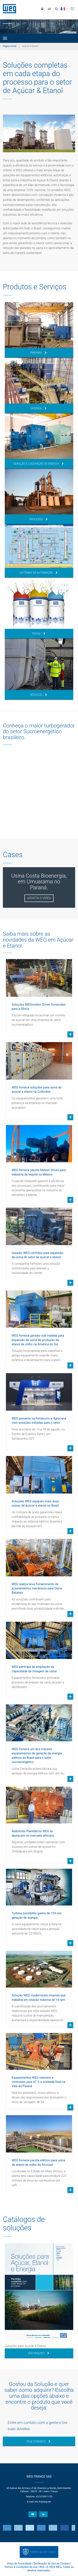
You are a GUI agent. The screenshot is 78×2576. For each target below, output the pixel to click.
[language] (64, 8)
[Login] (42, 8)
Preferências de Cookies (42, 2551)
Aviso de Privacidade (19, 2563)
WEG (8, 8)
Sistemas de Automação (38, 572)
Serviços (38, 694)
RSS (42, 2567)
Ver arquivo (38, 2353)
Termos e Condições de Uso (20, 2567)
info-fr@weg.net (43, 2501)
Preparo (38, 352)
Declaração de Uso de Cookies (52, 2563)
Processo (38, 519)
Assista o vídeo (39, 898)
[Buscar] (56, 8)
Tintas (39, 633)
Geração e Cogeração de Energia (38, 463)
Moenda (38, 408)
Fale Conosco (38, 2441)
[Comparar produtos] (49, 8)
